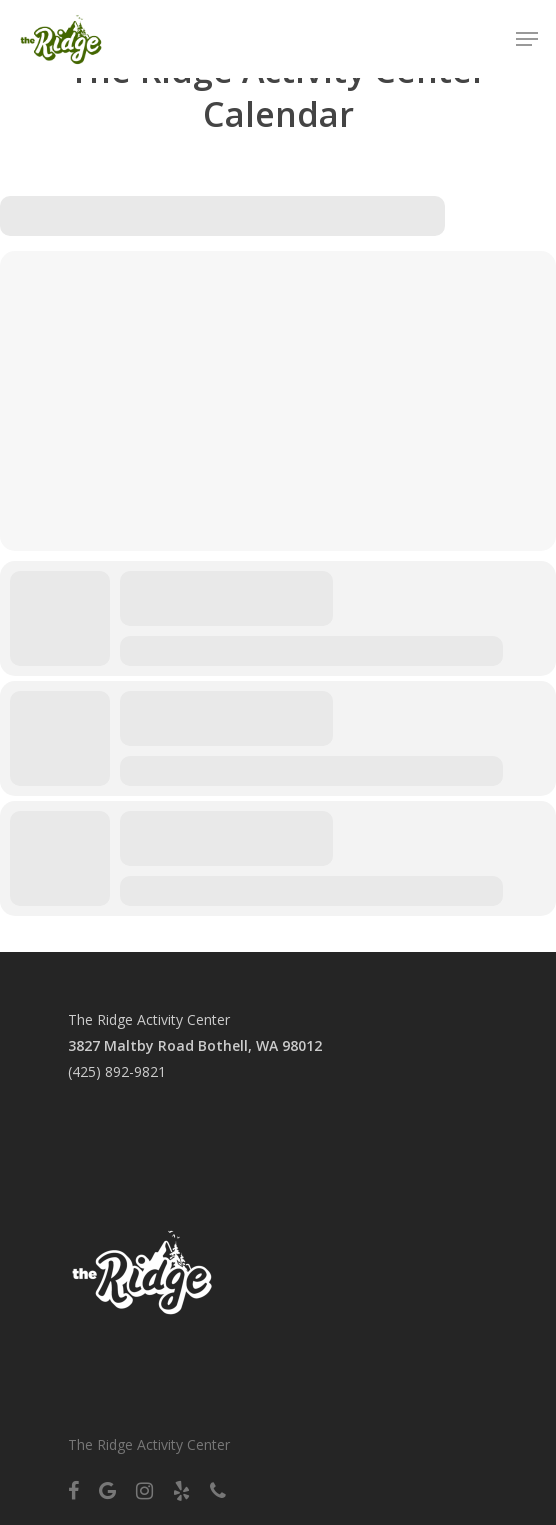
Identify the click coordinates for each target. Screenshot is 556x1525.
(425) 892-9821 (117, 1071)
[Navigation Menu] (527, 39)
